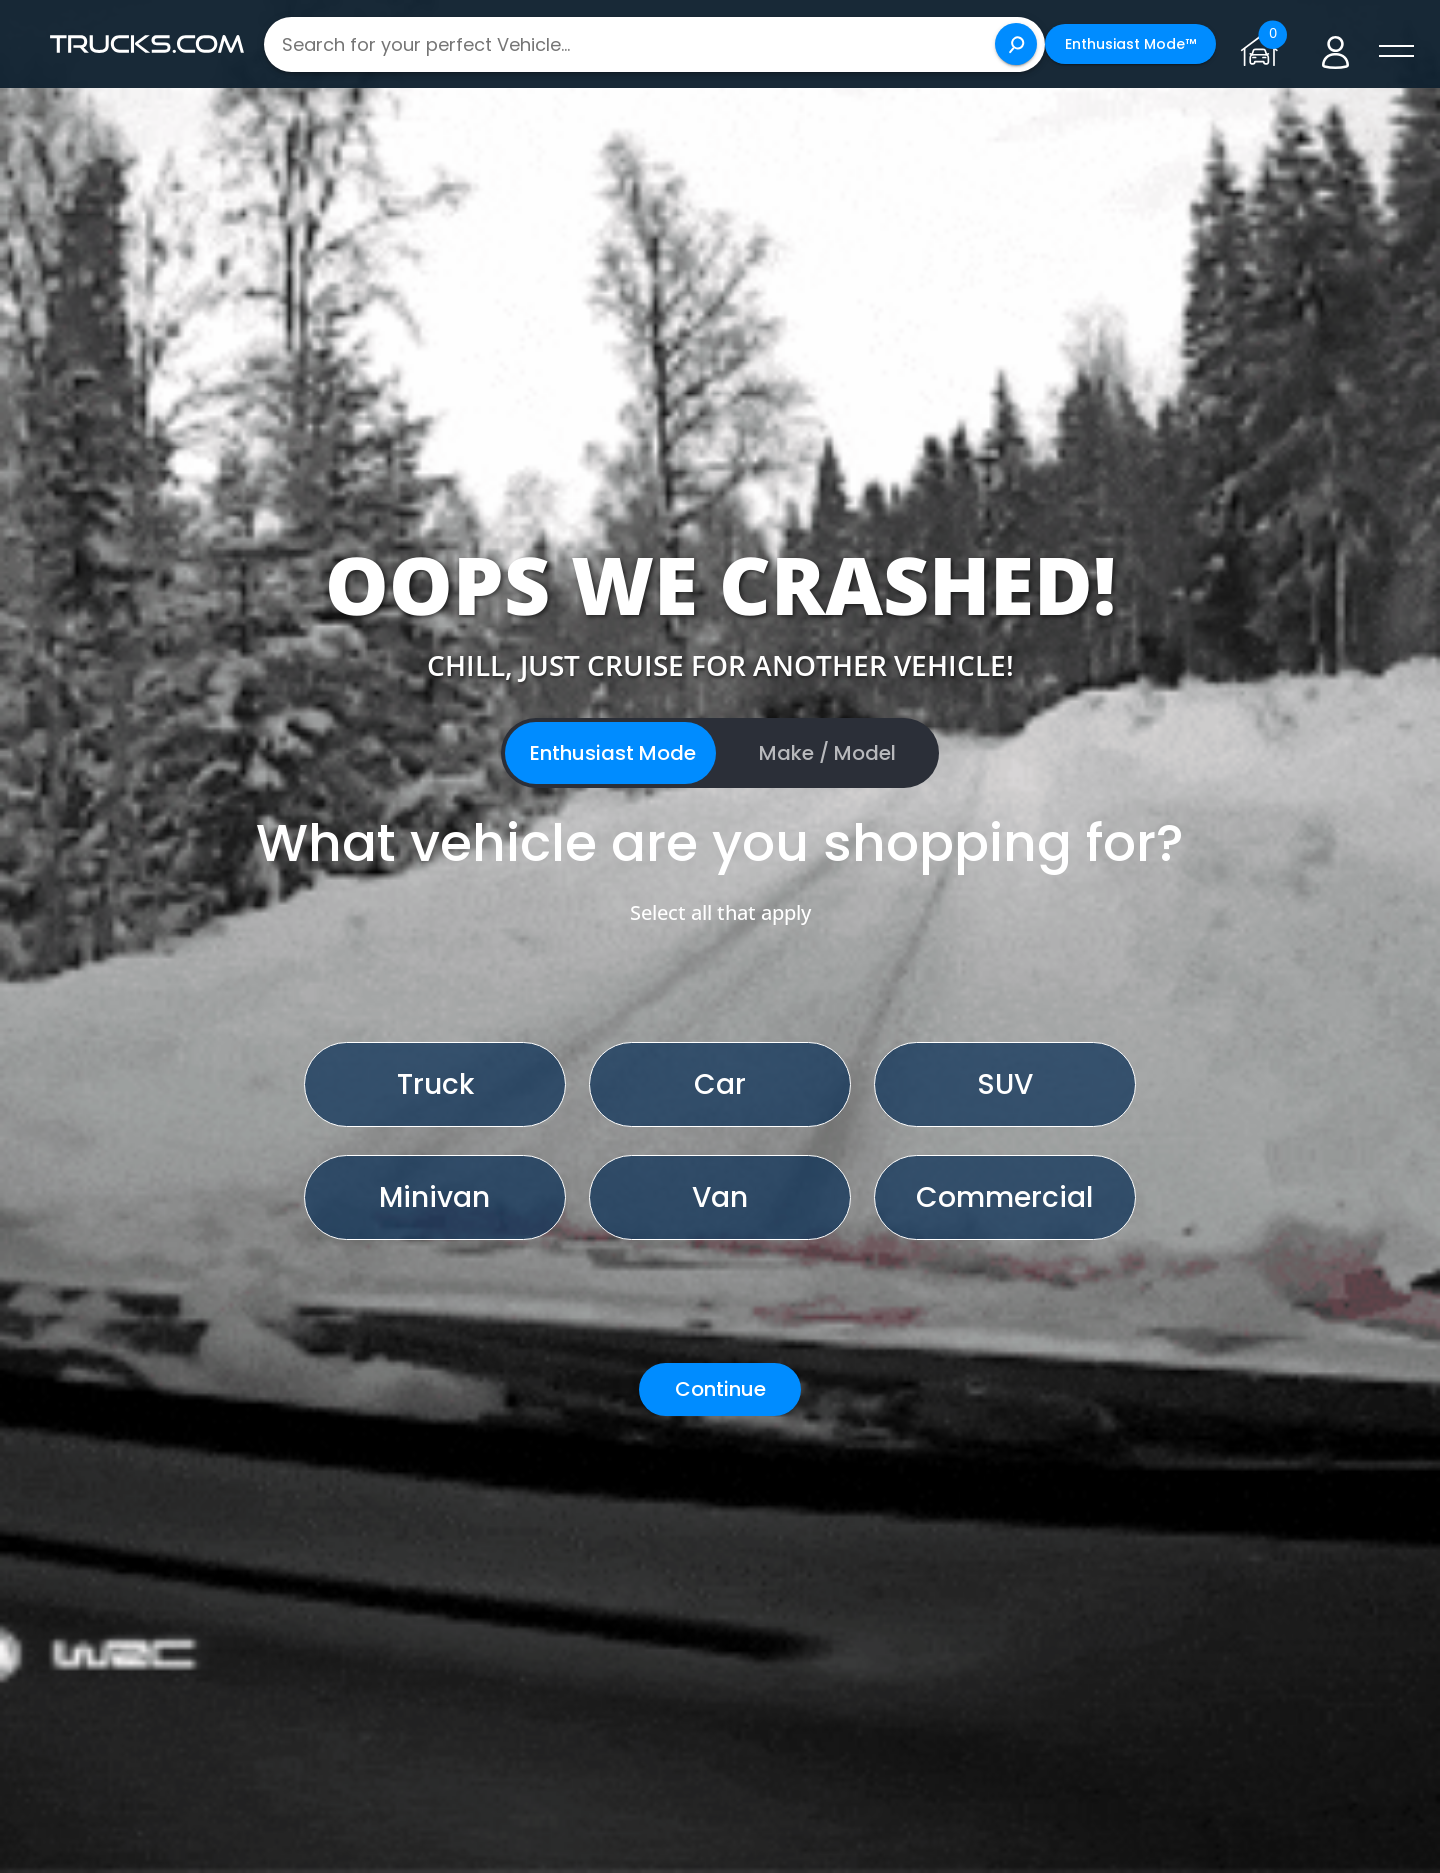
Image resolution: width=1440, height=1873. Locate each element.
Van (720, 1197)
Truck (435, 1084)
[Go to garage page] (1263, 44)
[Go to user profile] (1335, 44)
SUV (1005, 1084)
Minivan (434, 1197)
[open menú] (1396, 52)
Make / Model (827, 753)
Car (720, 1084)
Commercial (1004, 1197)
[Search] (1016, 44)
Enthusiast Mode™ (1130, 44)
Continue (720, 1389)
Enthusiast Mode (613, 753)
